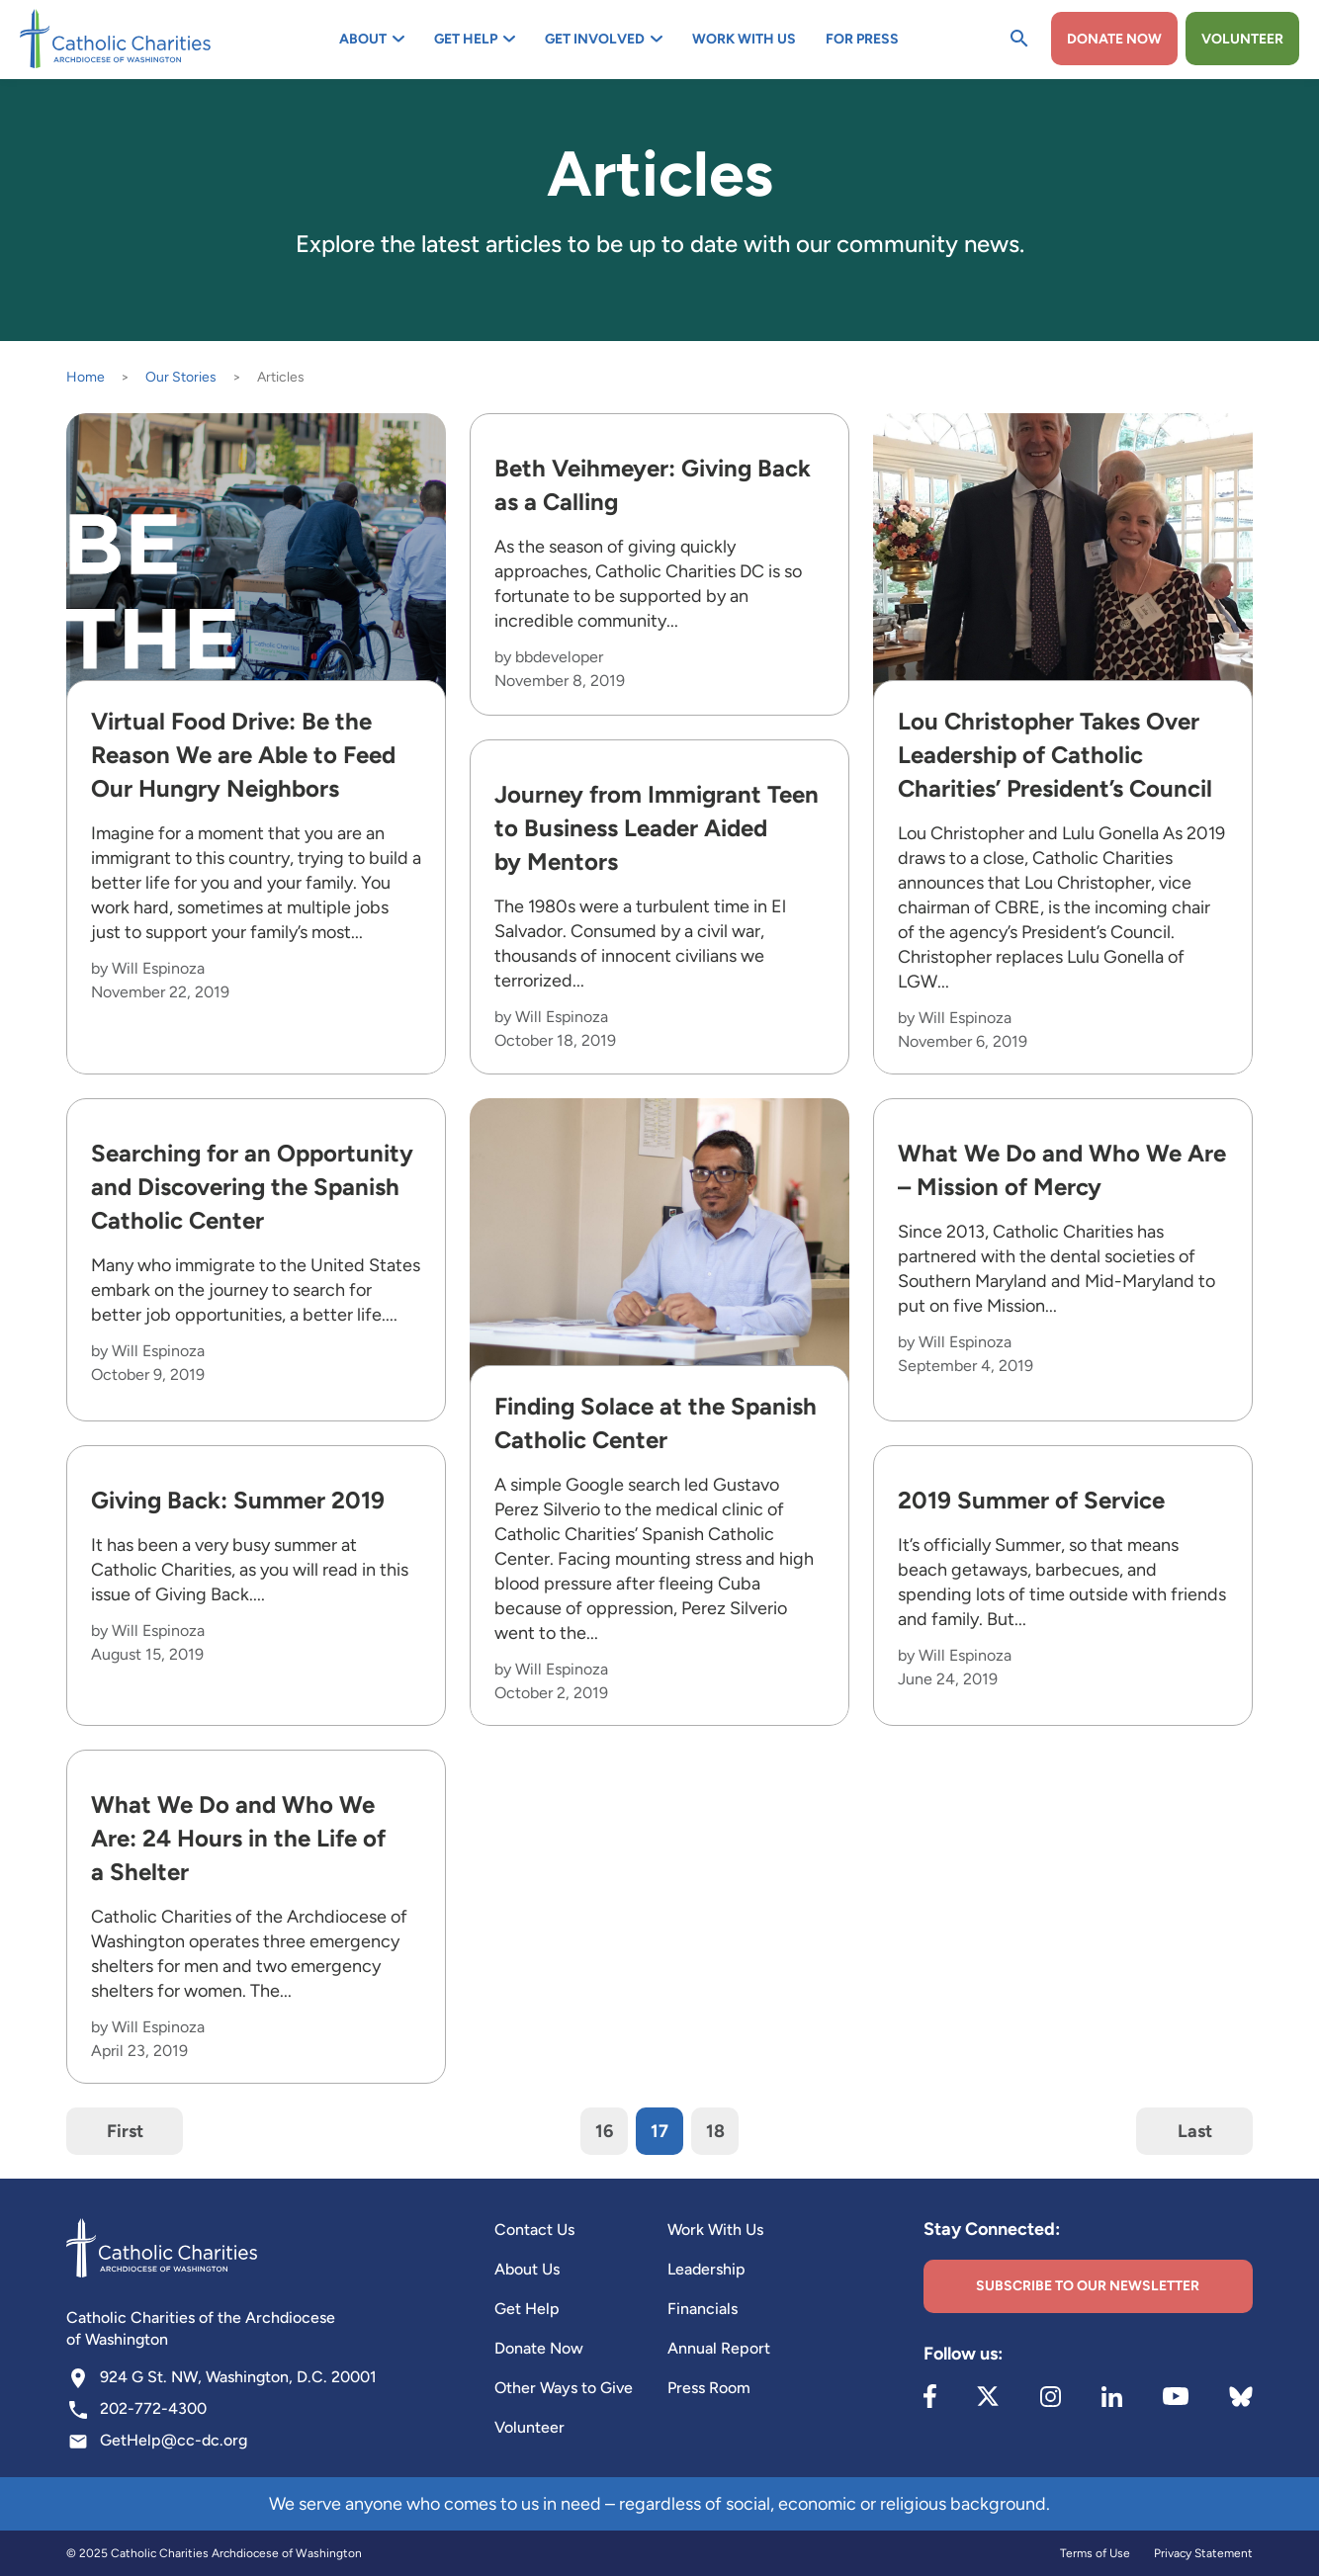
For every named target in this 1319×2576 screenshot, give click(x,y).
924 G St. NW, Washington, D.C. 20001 (238, 2376)
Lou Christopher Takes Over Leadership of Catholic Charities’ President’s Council (1055, 755)
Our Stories (181, 377)
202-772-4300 (153, 2408)
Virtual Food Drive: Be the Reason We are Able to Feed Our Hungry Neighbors (243, 755)
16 (604, 2131)
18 (715, 2131)
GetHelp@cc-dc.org (173, 2440)
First (125, 2131)
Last (1195, 2131)
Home (85, 377)
